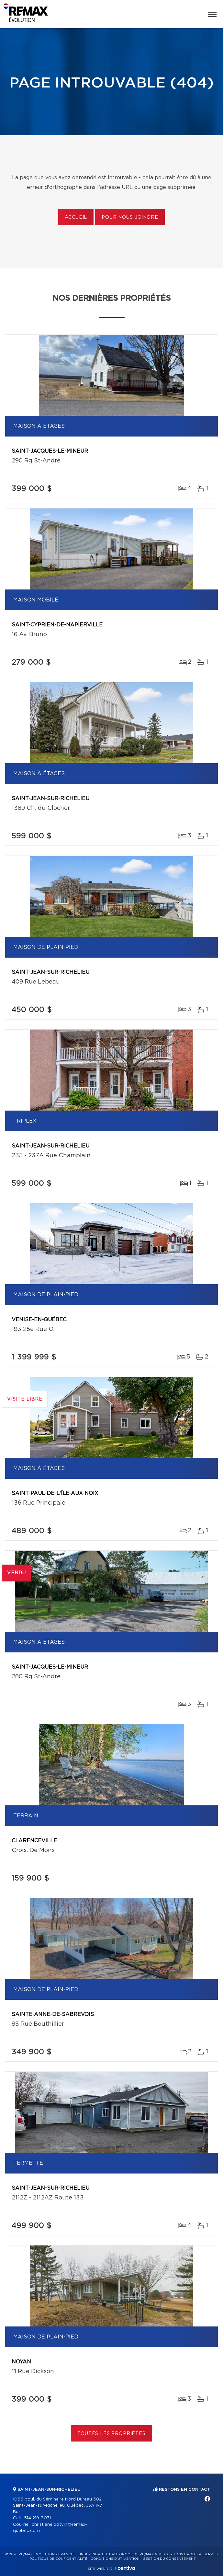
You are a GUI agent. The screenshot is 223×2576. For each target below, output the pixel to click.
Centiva (125, 2568)
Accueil (76, 217)
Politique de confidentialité (58, 2558)
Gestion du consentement (169, 2558)
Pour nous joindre (130, 217)
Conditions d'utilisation (115, 2558)
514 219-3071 (37, 2518)
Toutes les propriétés (111, 2433)
